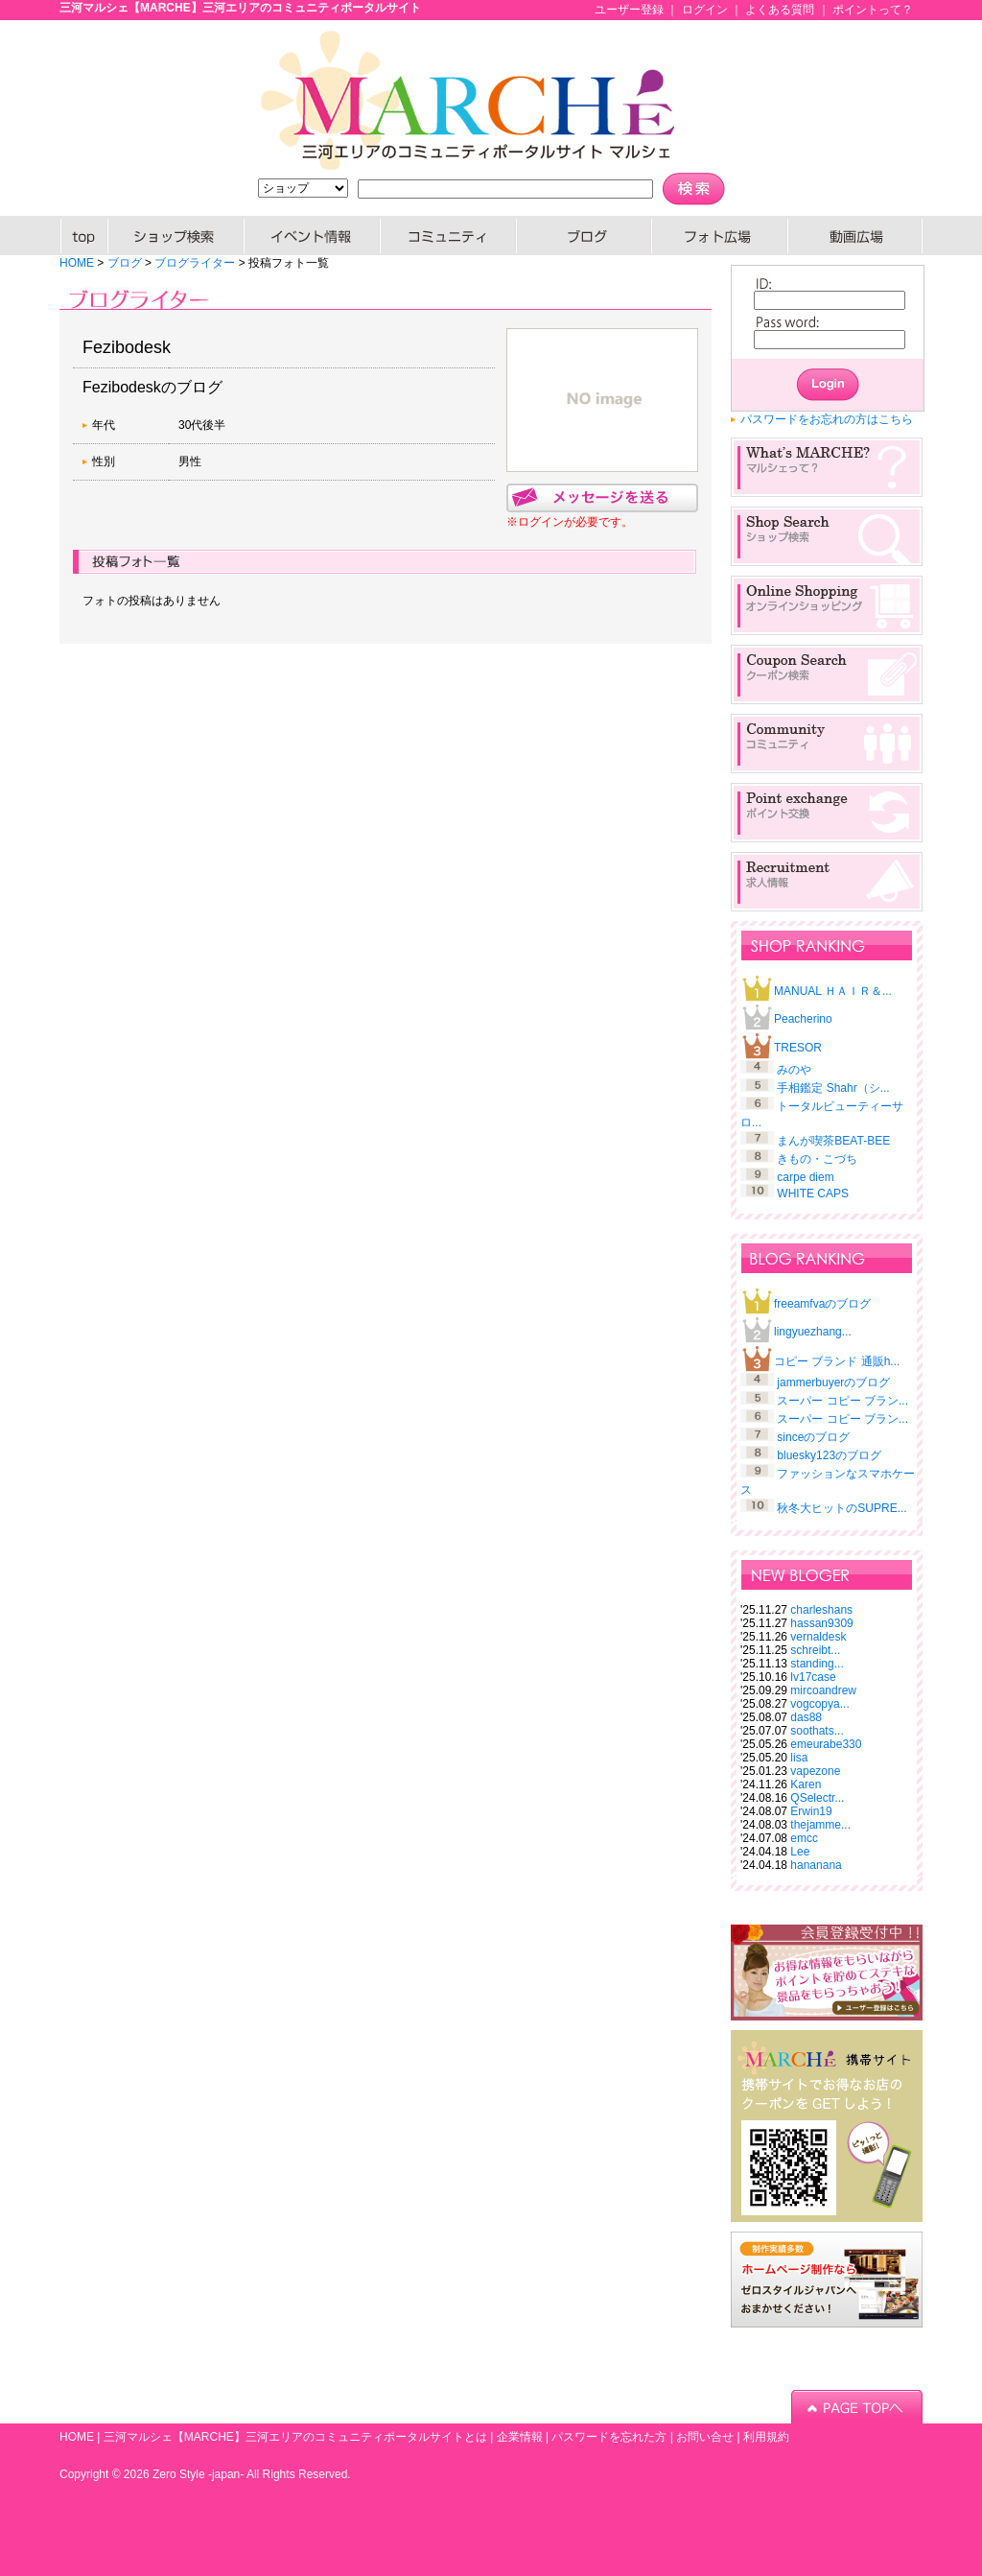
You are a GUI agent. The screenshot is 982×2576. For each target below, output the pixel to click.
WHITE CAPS (813, 1193)
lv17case (812, 1677)
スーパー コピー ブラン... (842, 1400)
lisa (798, 1757)
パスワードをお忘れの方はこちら (826, 419)
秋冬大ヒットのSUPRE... (841, 1508)
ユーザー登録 (629, 9)
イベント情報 (313, 235)
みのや (794, 1069)
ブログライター (194, 263)
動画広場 (855, 235)
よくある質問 (779, 9)
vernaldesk (818, 1636)
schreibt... (815, 1650)
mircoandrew (823, 1690)
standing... (816, 1663)
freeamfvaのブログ (822, 1304)
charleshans (821, 1610)
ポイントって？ (872, 9)
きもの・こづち (817, 1159)
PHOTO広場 (720, 235)
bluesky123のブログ (829, 1455)
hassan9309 (821, 1623)
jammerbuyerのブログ (833, 1382)
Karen (805, 1784)
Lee (799, 1851)
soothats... (816, 1730)
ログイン (705, 9)
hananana (815, 1865)
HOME (83, 235)
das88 (806, 1717)
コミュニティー (449, 235)
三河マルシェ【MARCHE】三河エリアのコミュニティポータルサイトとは (295, 2437)
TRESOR (798, 1047)
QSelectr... (817, 1798)
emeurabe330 (825, 1744)
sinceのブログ (813, 1437)
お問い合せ (705, 2437)
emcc (804, 1838)
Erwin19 (810, 1811)
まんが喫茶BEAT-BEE (833, 1140)
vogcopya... (819, 1704)
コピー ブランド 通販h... (837, 1361)
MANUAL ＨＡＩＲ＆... (833, 991)
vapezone (815, 1771)
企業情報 (520, 2437)
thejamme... (820, 1825)
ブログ (584, 235)
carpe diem (805, 1177)
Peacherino (803, 1019)
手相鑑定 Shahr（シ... (833, 1088)
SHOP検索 (176, 235)
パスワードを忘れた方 (608, 2437)
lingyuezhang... (813, 1331)
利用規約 (766, 2437)
